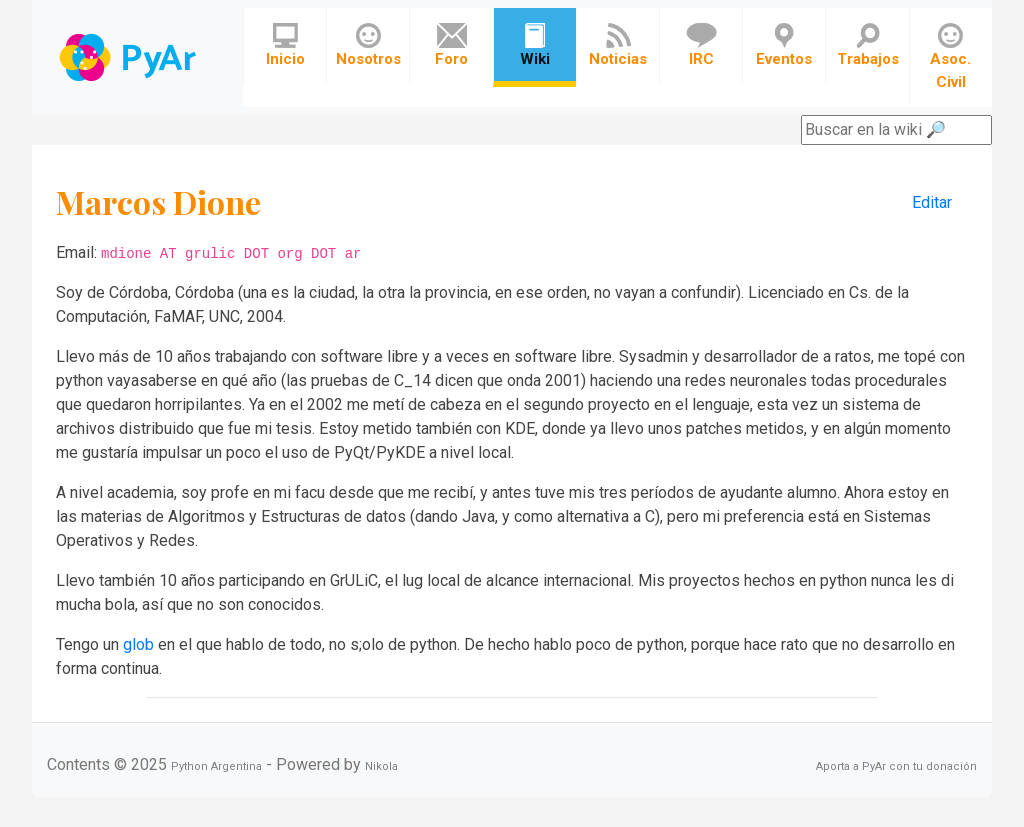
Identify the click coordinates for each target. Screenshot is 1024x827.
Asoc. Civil (950, 57)
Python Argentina (216, 766)
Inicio (285, 45)
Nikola (381, 766)
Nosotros (368, 45)
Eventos (784, 45)
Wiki (535, 45)
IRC (701, 45)
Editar (932, 202)
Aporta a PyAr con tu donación (896, 766)
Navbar (129, 57)
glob (138, 644)
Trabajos (868, 45)
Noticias (618, 45)
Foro (451, 45)
